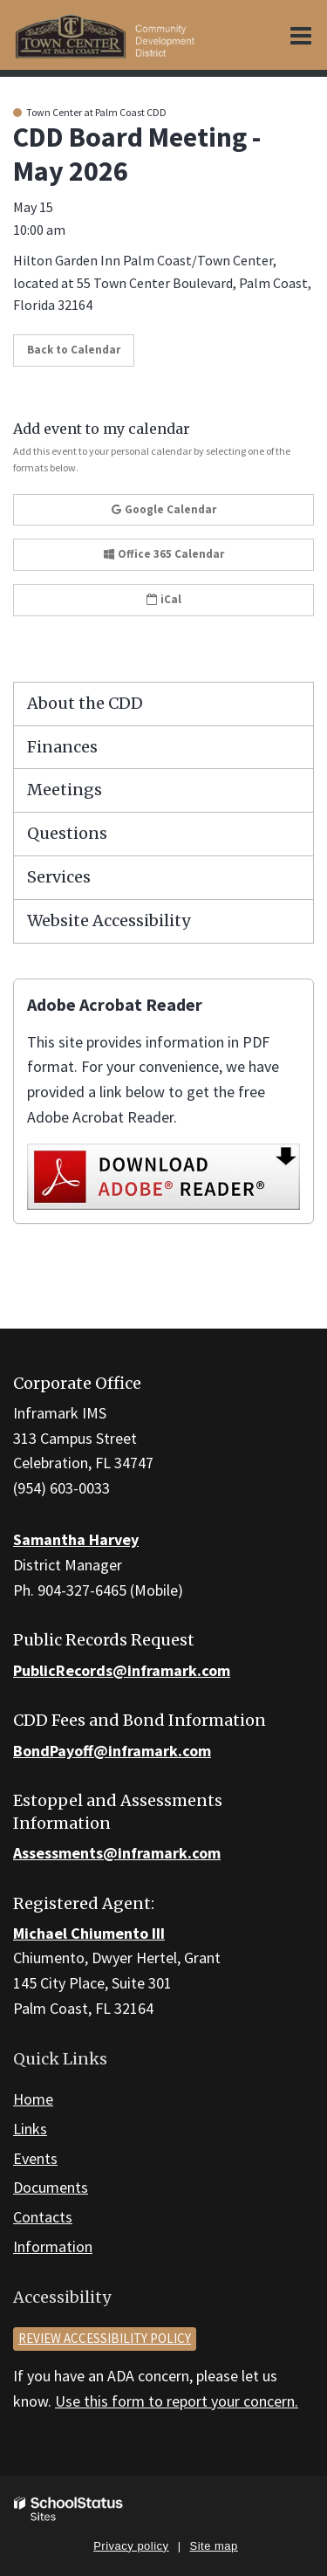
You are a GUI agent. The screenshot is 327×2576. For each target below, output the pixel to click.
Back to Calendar (73, 349)
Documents (50, 2187)
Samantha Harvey (76, 1539)
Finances (62, 747)
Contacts (42, 2217)
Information (52, 2246)
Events (35, 2158)
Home (33, 2099)
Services (59, 877)
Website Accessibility (108, 920)
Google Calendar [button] (164, 509)
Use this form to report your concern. (176, 2401)
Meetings (64, 790)
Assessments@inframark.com (117, 1853)
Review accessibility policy (104, 2338)
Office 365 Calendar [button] (164, 553)
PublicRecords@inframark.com (121, 1670)
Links (30, 2129)
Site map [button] (214, 2545)
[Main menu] (301, 35)
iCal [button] (163, 599)
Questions (67, 833)
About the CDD (85, 703)
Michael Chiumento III (89, 1933)
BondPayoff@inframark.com (112, 1751)
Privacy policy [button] (130, 2545)
